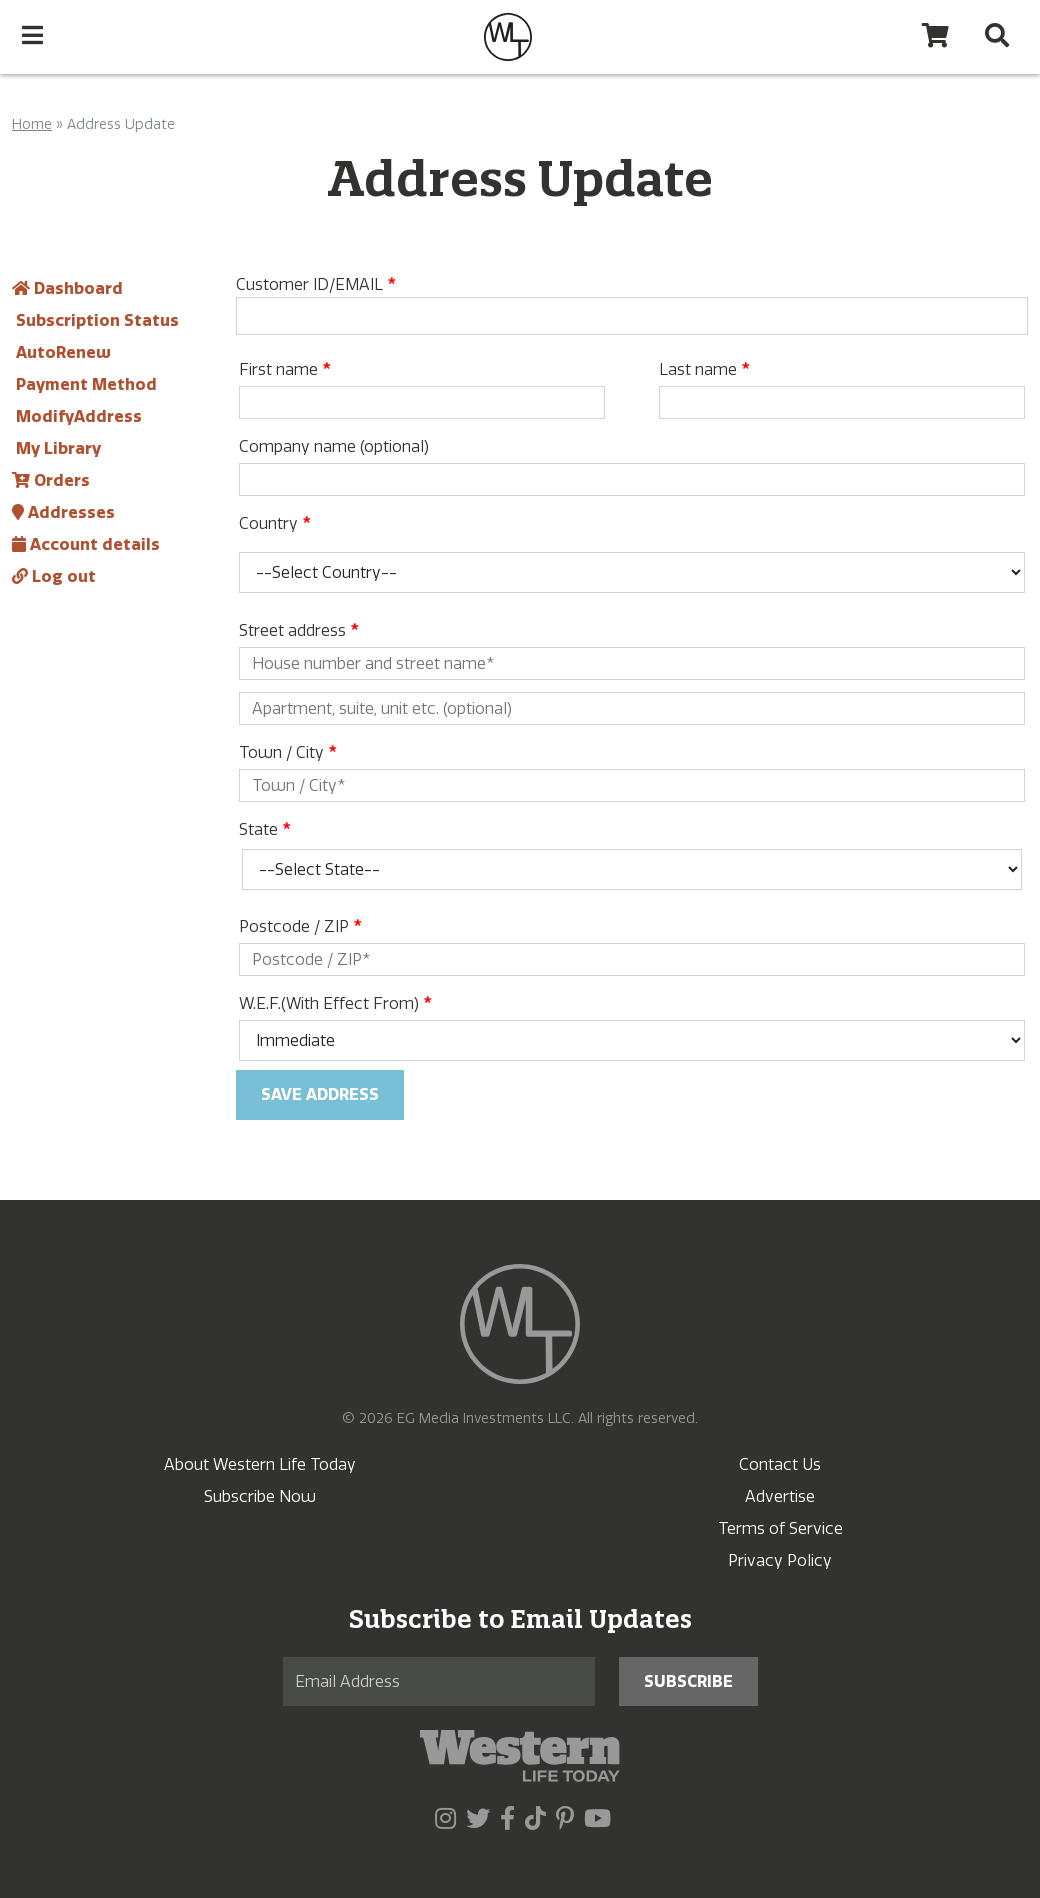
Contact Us (780, 1464)
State (264, 829)
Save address (320, 1094)
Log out (54, 576)
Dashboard (67, 288)
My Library (56, 448)
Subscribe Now (260, 1496)
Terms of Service (780, 1528)
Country (274, 523)
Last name (704, 369)
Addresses (63, 512)
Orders (51, 480)
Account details (86, 544)
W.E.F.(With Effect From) (335, 1003)
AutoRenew (61, 352)
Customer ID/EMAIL (315, 284)
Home (32, 124)
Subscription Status (95, 320)
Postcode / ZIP (300, 926)
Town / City (287, 752)
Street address (298, 630)
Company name (334, 446)
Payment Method (84, 384)
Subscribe (688, 1681)
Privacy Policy (780, 1560)
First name (284, 369)
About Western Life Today (260, 1464)
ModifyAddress (77, 416)
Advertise (780, 1496)
